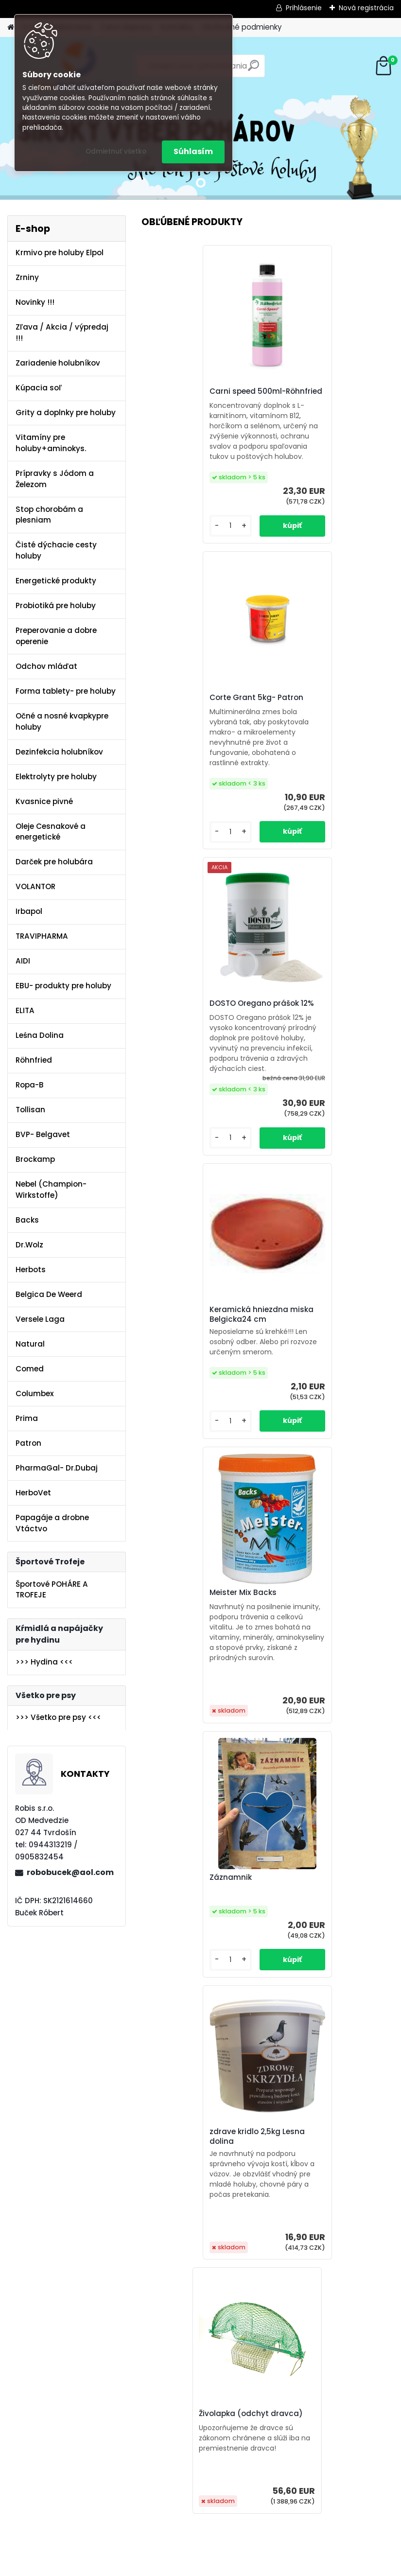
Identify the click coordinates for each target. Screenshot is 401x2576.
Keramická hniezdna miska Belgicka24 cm (330, 717)
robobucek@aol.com (70, 1872)
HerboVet (33, 1493)
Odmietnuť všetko (116, 151)
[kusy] (168, 2490)
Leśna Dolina (40, 1035)
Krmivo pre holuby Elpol (60, 252)
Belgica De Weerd (49, 1294)
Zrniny (27, 277)
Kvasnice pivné (44, 801)
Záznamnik (299, 1021)
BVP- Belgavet (43, 1134)
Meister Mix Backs (181, 1011)
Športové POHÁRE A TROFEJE (52, 1589)
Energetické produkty (56, 581)
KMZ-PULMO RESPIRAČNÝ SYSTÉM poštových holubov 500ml (329, 1623)
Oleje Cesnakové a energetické (51, 831)
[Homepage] (10, 27)
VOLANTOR (35, 886)
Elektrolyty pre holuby (56, 776)
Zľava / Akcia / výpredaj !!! (62, 332)
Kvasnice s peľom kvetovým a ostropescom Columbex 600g (202, 2333)
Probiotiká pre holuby (56, 605)
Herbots (31, 1269)
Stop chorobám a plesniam (49, 515)
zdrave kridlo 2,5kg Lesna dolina (196, 1301)
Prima (27, 1418)
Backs (27, 1220)
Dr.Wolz (29, 1245)
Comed (30, 1369)
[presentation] (147, 2349)
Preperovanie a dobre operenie (56, 636)
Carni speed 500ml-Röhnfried (186, 396)
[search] (253, 69)
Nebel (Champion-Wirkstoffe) (51, 1189)
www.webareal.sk (240, 2566)
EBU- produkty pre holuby (63, 986)
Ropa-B (30, 1085)
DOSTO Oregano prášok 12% (200, 705)
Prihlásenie (304, 8)
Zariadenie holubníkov (58, 363)
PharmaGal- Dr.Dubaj (57, 1468)
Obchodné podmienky (241, 27)
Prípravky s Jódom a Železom (55, 479)
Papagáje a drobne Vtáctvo (52, 1523)
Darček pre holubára (54, 862)
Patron (28, 1443)
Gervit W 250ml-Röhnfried (197, 1982)
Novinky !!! (35, 302)
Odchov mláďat (46, 666)
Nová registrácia (366, 8)
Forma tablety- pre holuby (66, 691)
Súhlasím (193, 151)
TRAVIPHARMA (42, 936)
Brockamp (35, 1159)
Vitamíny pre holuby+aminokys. (51, 443)
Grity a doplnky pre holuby (66, 412)
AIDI (23, 961)
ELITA (25, 1010)
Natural (30, 1344)
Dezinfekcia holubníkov (59, 752)
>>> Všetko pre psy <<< (58, 1717)
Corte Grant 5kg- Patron (325, 394)
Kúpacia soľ (39, 388)
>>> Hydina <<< (44, 1662)
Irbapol (29, 911)
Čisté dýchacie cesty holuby (56, 550)
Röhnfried (34, 1060)
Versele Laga (40, 1319)
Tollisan (30, 1109)
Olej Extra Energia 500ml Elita (324, 2331)
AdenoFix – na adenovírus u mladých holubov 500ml (200, 1624)
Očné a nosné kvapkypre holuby (62, 721)
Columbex (35, 1393)
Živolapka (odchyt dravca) (330, 1305)
